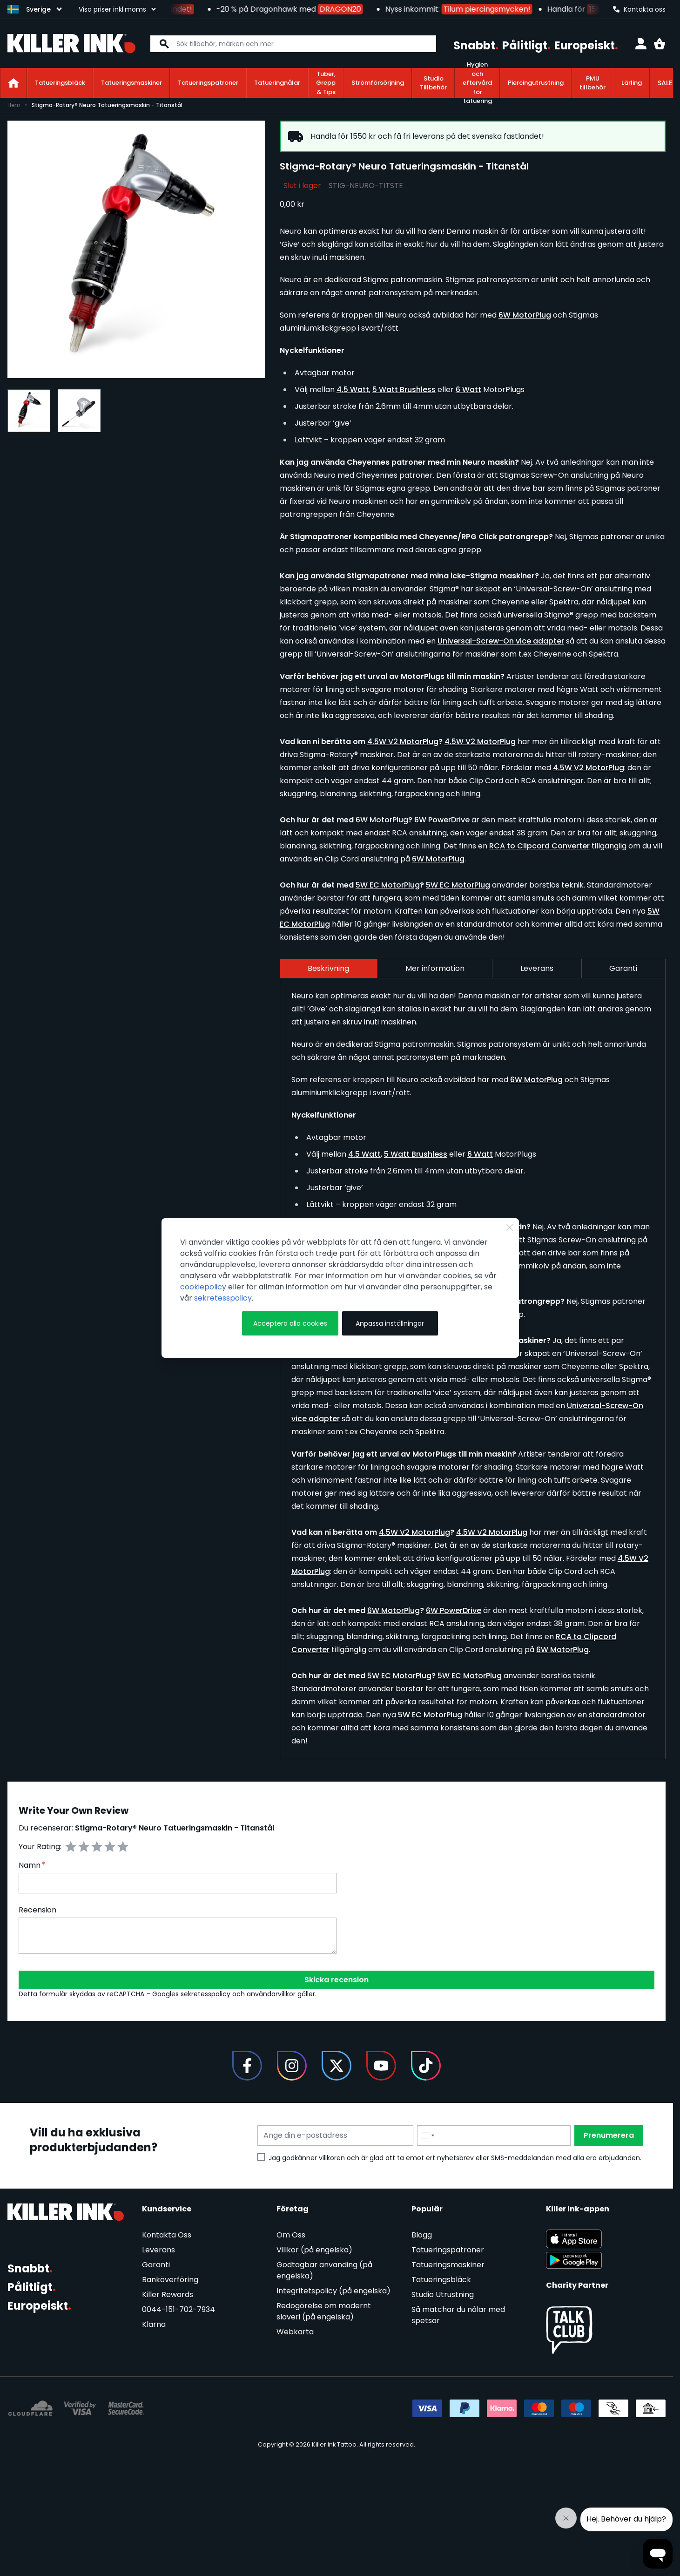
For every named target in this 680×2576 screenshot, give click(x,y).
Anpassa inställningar (390, 1323)
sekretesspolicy (223, 1298)
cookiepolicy (203, 1286)
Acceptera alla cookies (290, 1323)
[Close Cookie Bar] (509, 1227)
